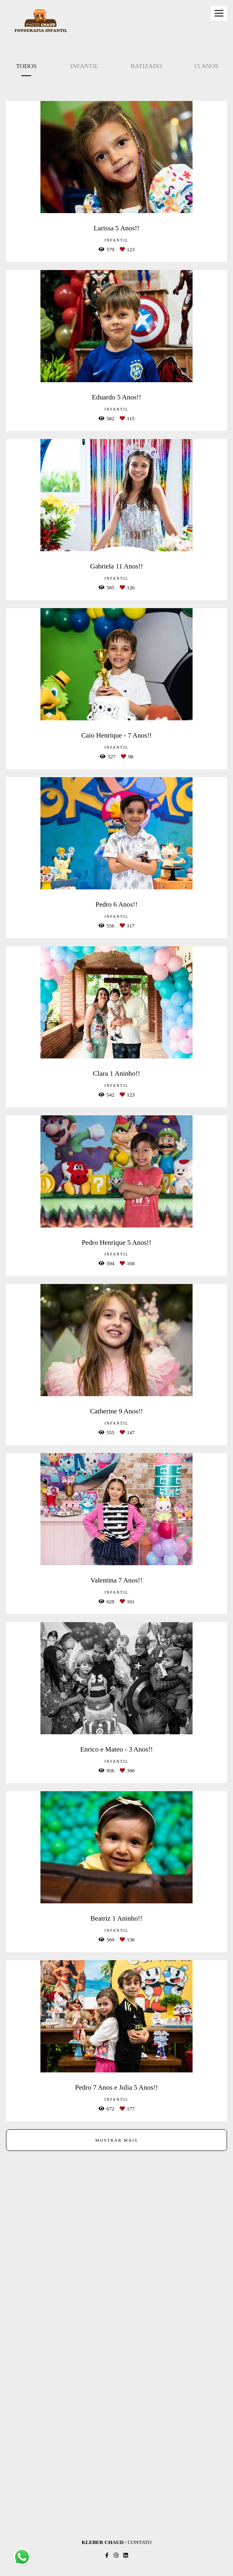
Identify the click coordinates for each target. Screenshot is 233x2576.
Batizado (146, 65)
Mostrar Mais (116, 2140)
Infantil (84, 65)
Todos (26, 65)
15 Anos (206, 65)
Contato (139, 2542)
